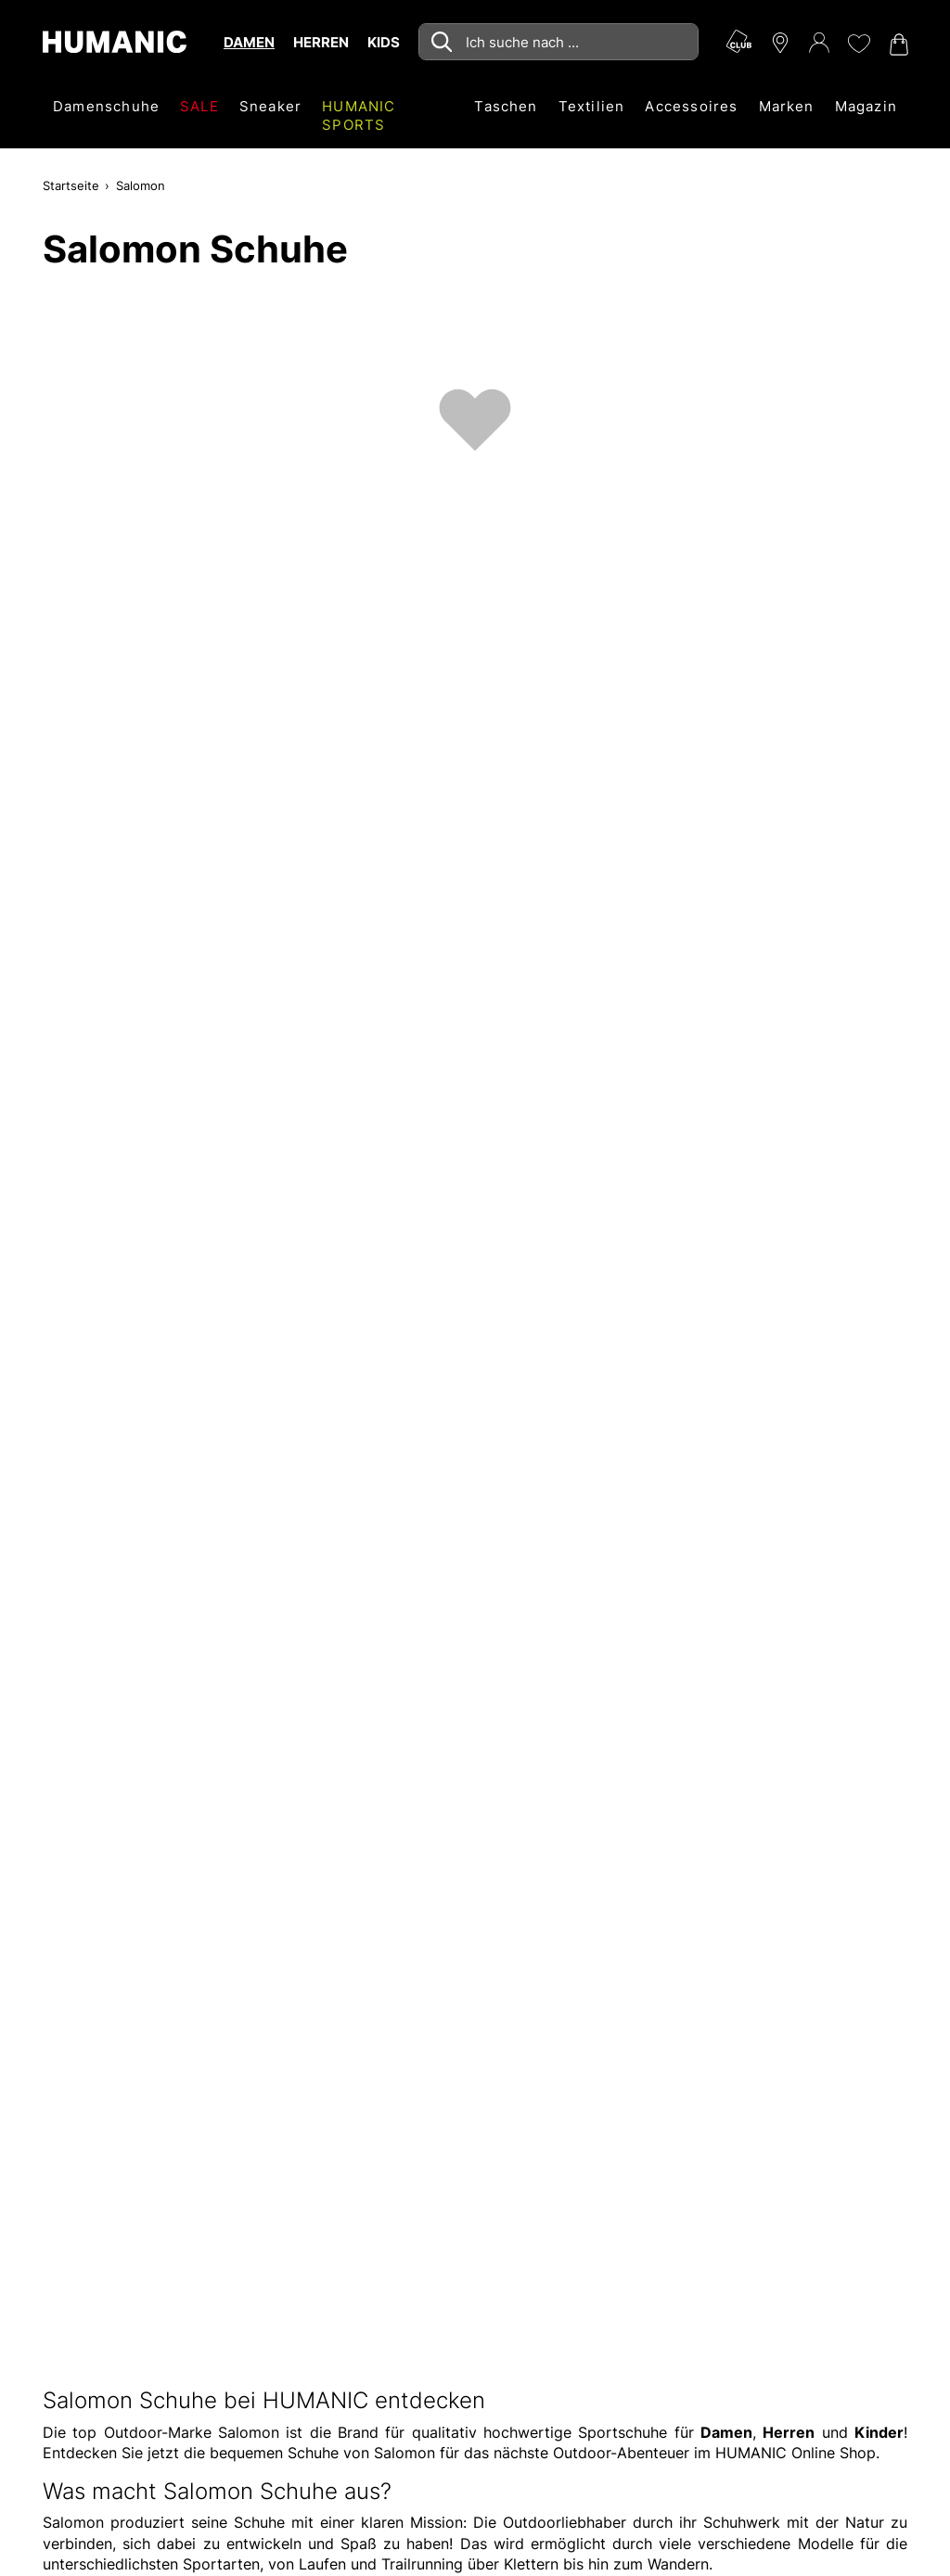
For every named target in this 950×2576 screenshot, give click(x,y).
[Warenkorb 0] (897, 44)
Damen (726, 2432)
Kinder (879, 2432)
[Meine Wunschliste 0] (858, 43)
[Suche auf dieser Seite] (558, 41)
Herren (789, 2432)
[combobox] (558, 41)
